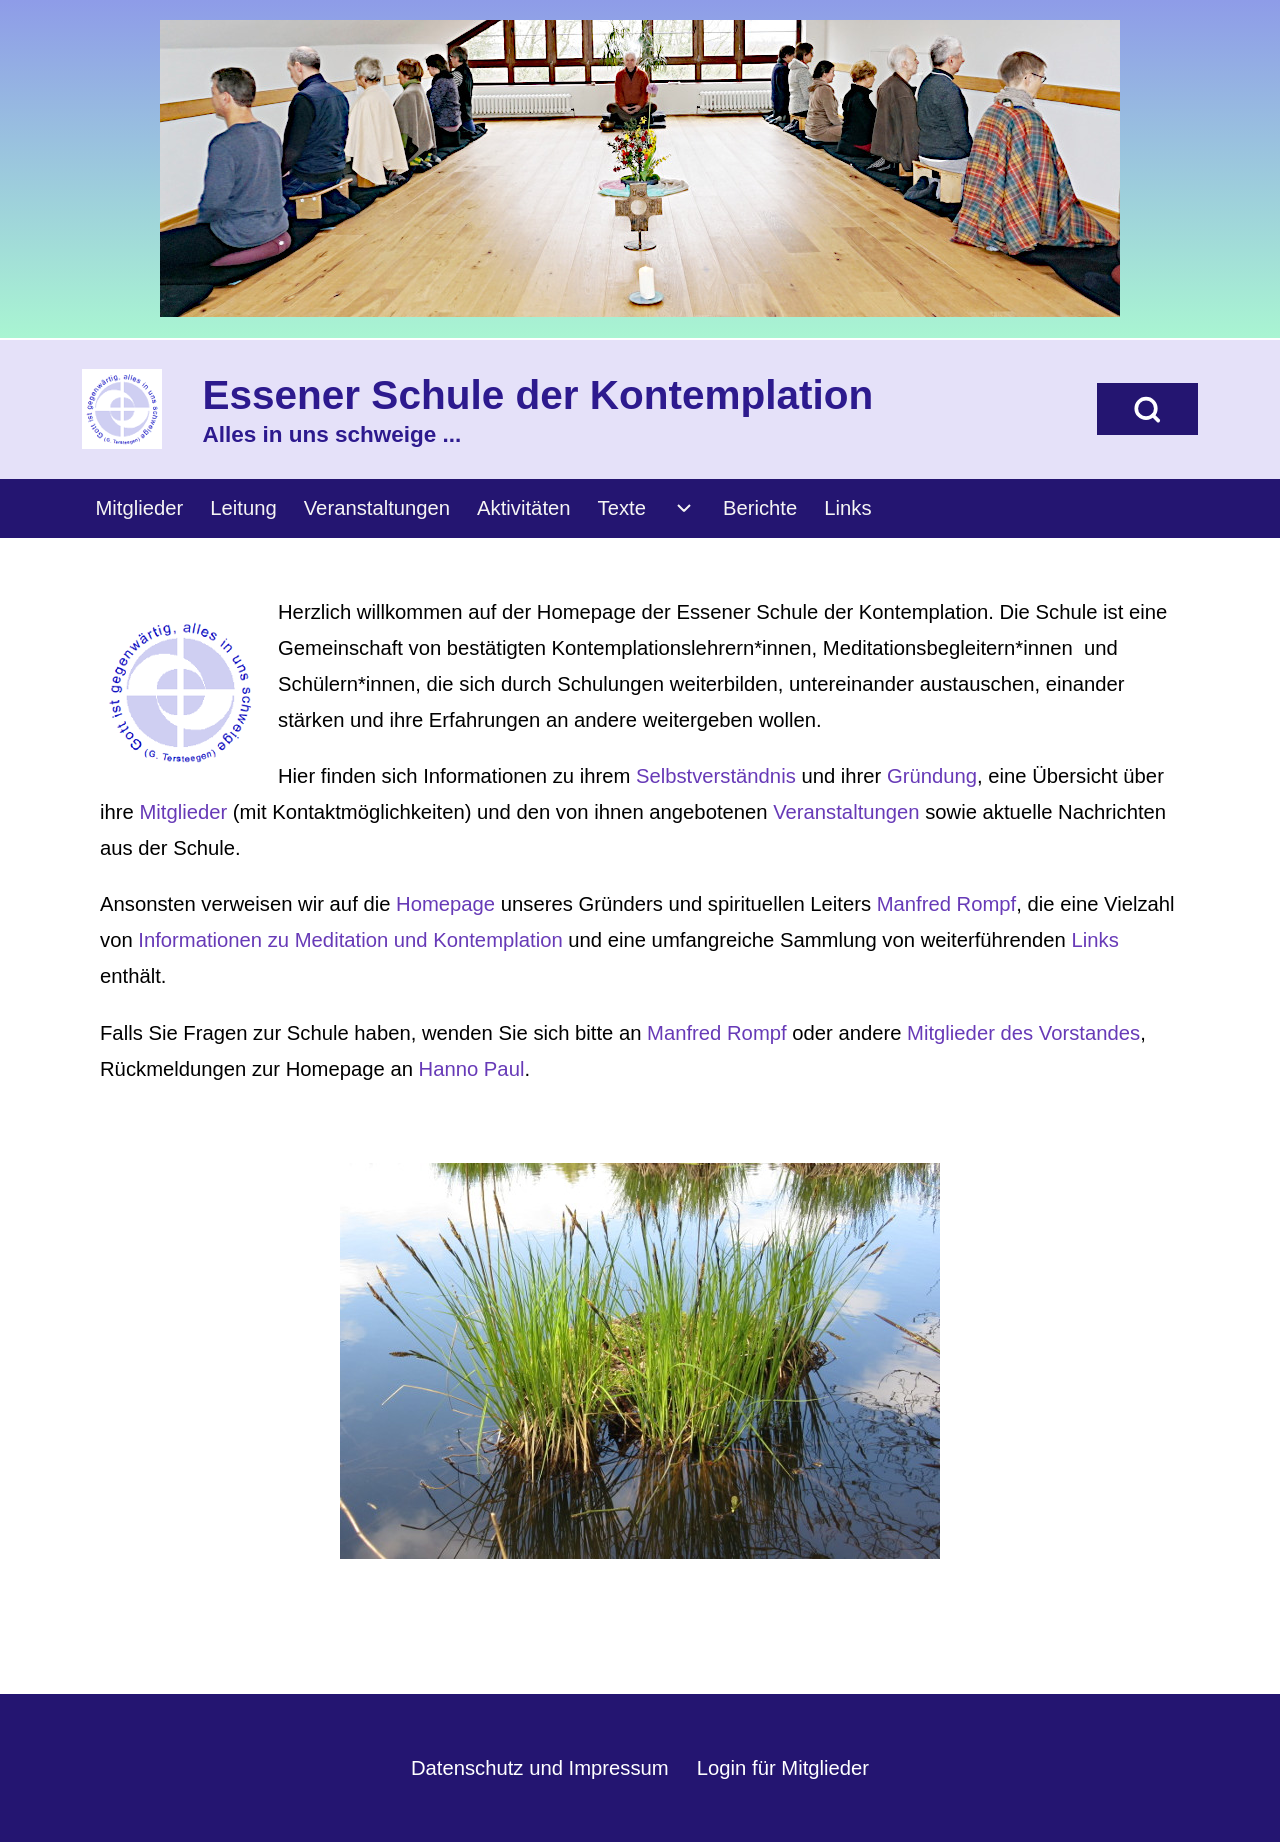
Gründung (932, 776)
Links (1094, 940)
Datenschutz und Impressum (540, 1768)
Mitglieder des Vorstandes (1023, 1033)
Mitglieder (183, 812)
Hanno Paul (472, 1069)
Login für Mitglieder (783, 1768)
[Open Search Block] (1147, 409)
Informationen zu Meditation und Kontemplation (350, 940)
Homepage (445, 904)
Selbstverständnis (718, 776)
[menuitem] (139, 508)
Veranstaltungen (846, 812)
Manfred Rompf (947, 904)
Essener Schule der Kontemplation (538, 395)
